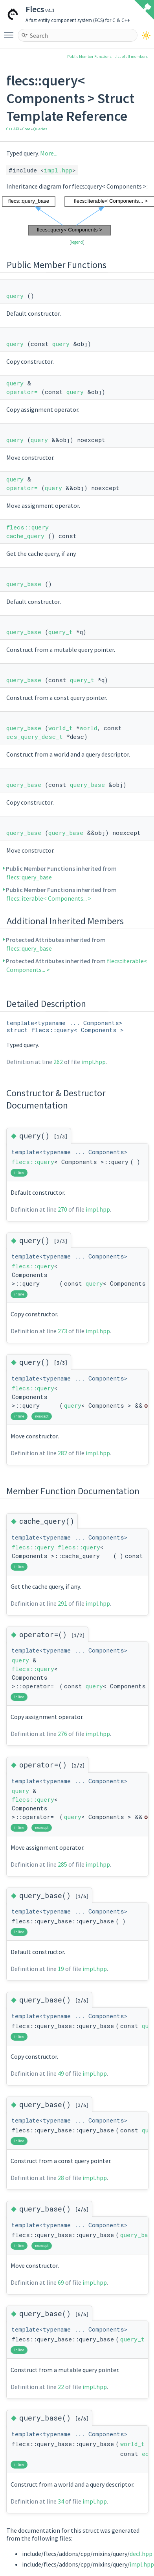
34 (61, 2501)
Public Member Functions (89, 56)
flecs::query (27, 527)
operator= (22, 392)
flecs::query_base (29, 877)
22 (61, 2387)
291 (62, 1603)
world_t (60, 728)
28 (61, 2178)
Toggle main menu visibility (10, 31)
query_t (60, 632)
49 (61, 2073)
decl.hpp (141, 2553)
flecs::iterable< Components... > (49, 898)
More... (48, 153)
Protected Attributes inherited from (56, 944)
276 (62, 1734)
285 (62, 1864)
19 (61, 1969)
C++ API (12, 128)
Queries (40, 128)
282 (62, 1453)
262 (58, 1062)
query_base (23, 584)
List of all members (131, 56)
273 (62, 1331)
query (15, 296)
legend (77, 242)
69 (61, 2282)
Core (26, 128)
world (88, 728)
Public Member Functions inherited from (61, 872)
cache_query (25, 536)
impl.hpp (58, 170)
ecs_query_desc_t (34, 736)
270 (62, 1209)
